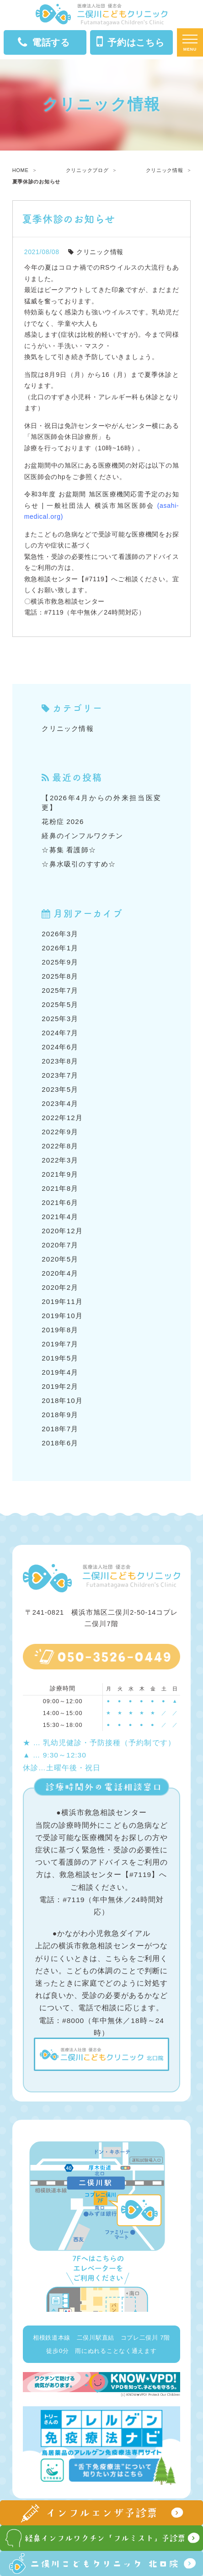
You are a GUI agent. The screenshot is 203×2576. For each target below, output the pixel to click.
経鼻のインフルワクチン (82, 836)
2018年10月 (62, 1400)
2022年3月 (60, 1160)
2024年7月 (60, 1033)
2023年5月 (60, 1089)
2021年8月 (60, 1188)
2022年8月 (60, 1146)
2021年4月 (60, 1216)
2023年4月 (60, 1103)
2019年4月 (60, 1372)
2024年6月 (60, 1047)
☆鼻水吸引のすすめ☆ (79, 864)
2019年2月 (60, 1386)
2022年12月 (62, 1117)
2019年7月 (60, 1344)
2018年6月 (60, 1443)
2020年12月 (62, 1231)
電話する (44, 43)
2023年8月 (60, 1061)
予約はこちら (130, 42)
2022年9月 (60, 1132)
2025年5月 (60, 1004)
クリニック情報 (164, 170)
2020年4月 (60, 1273)
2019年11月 (62, 1301)
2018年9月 (60, 1414)
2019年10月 (62, 1315)
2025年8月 (60, 976)
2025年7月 (60, 990)
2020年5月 (60, 1259)
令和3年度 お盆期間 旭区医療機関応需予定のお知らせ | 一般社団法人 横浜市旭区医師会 (101, 505)
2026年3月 (60, 934)
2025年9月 (60, 962)
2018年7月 (60, 1429)
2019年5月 (60, 1358)
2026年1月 (60, 948)
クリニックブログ (87, 170)
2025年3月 (60, 1018)
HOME (20, 170)
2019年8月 (60, 1330)
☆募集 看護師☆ (69, 850)
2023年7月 (60, 1075)
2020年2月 (60, 1287)
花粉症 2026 (63, 821)
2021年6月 (60, 1202)
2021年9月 (60, 1174)
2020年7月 (60, 1245)
